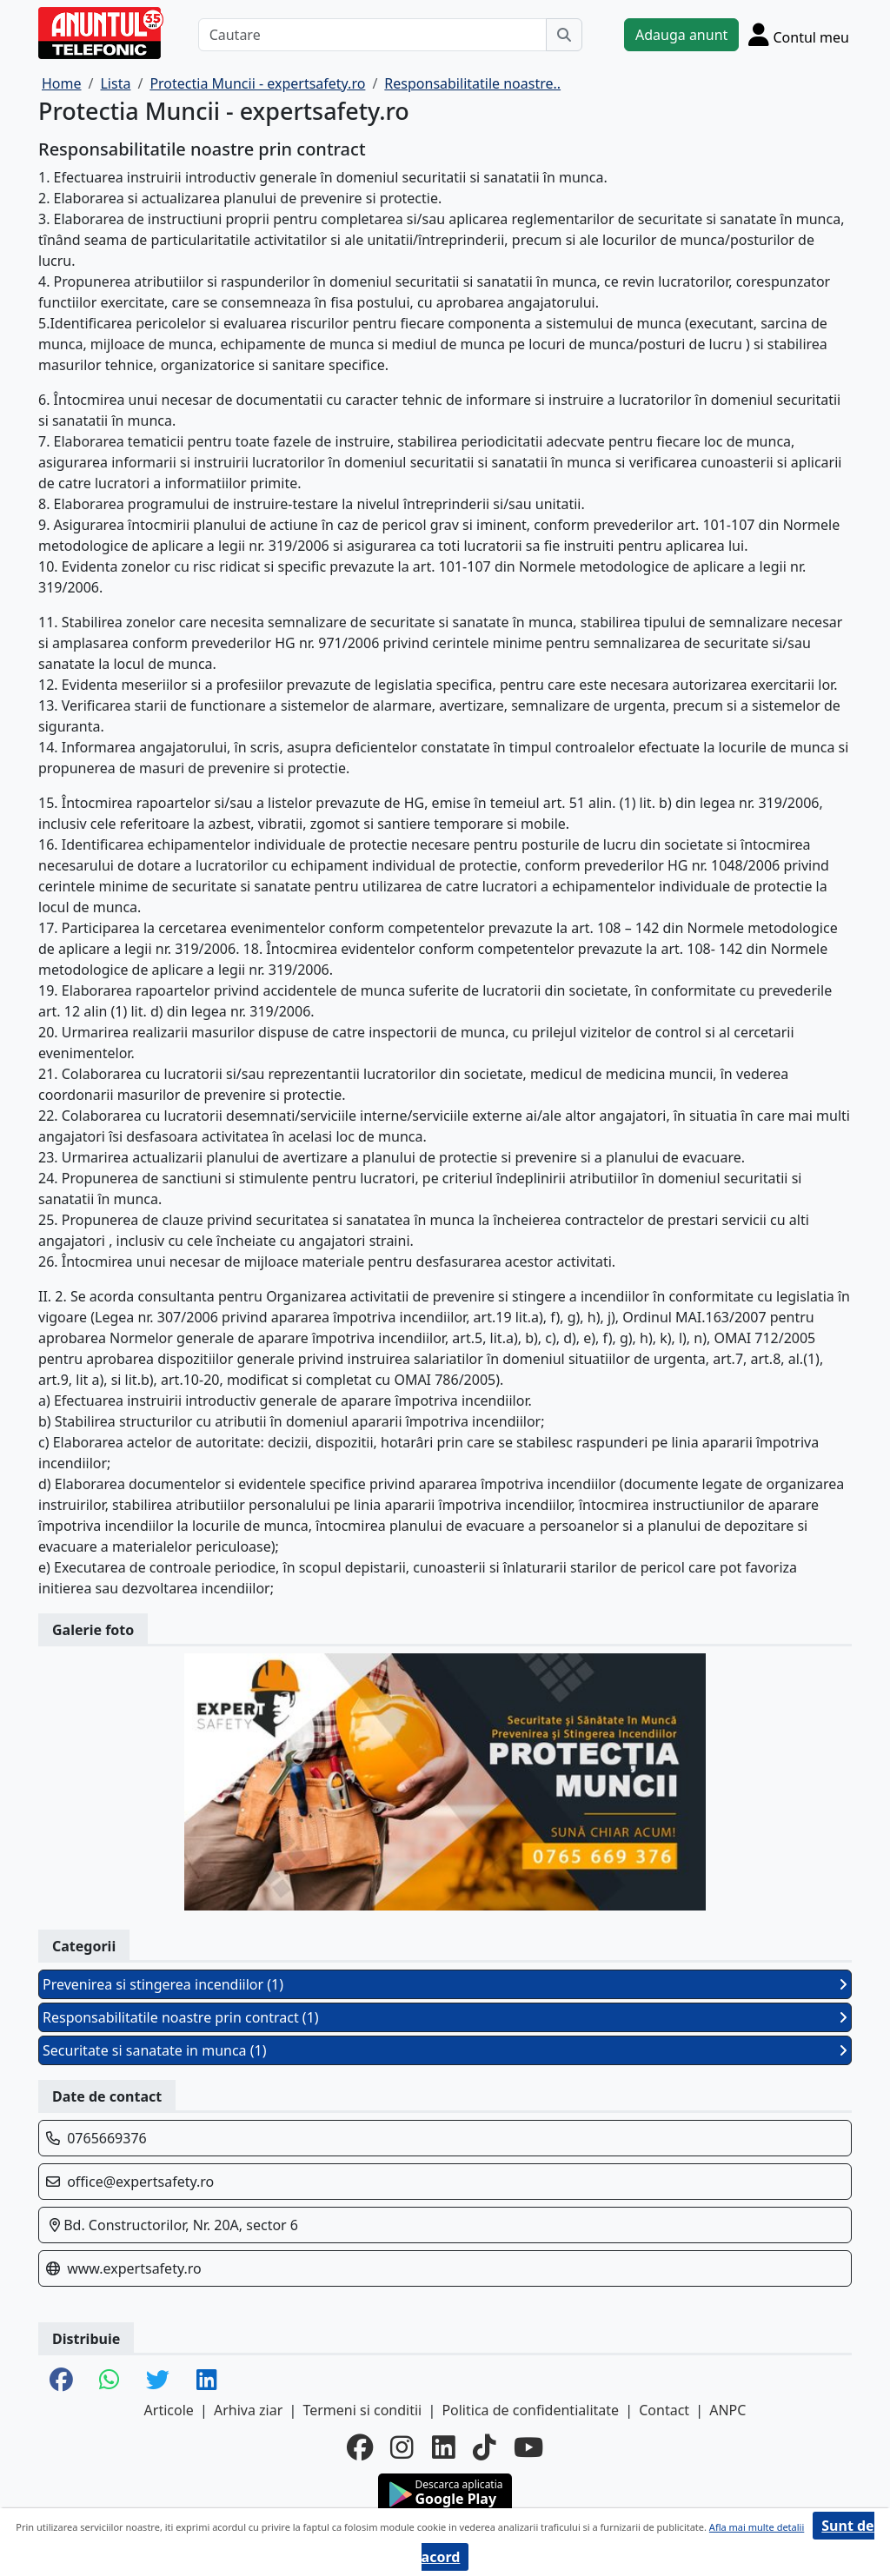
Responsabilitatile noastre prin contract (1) (445, 2017)
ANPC (727, 2410)
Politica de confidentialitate (530, 2410)
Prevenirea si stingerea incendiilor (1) (445, 1984)
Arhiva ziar (248, 2410)
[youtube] (528, 2447)
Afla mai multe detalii (756, 2526)
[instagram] (402, 2447)
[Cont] (798, 34)
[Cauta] (564, 34)
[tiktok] (484, 2447)
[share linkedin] (207, 2381)
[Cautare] (372, 34)
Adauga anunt (681, 34)
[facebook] (360, 2447)
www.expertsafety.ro (134, 2268)
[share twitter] (158, 2381)
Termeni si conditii (362, 2410)
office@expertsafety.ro (140, 2181)
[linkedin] (443, 2447)
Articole (169, 2410)
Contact (664, 2410)
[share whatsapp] (109, 2381)
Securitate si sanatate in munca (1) (445, 2050)
